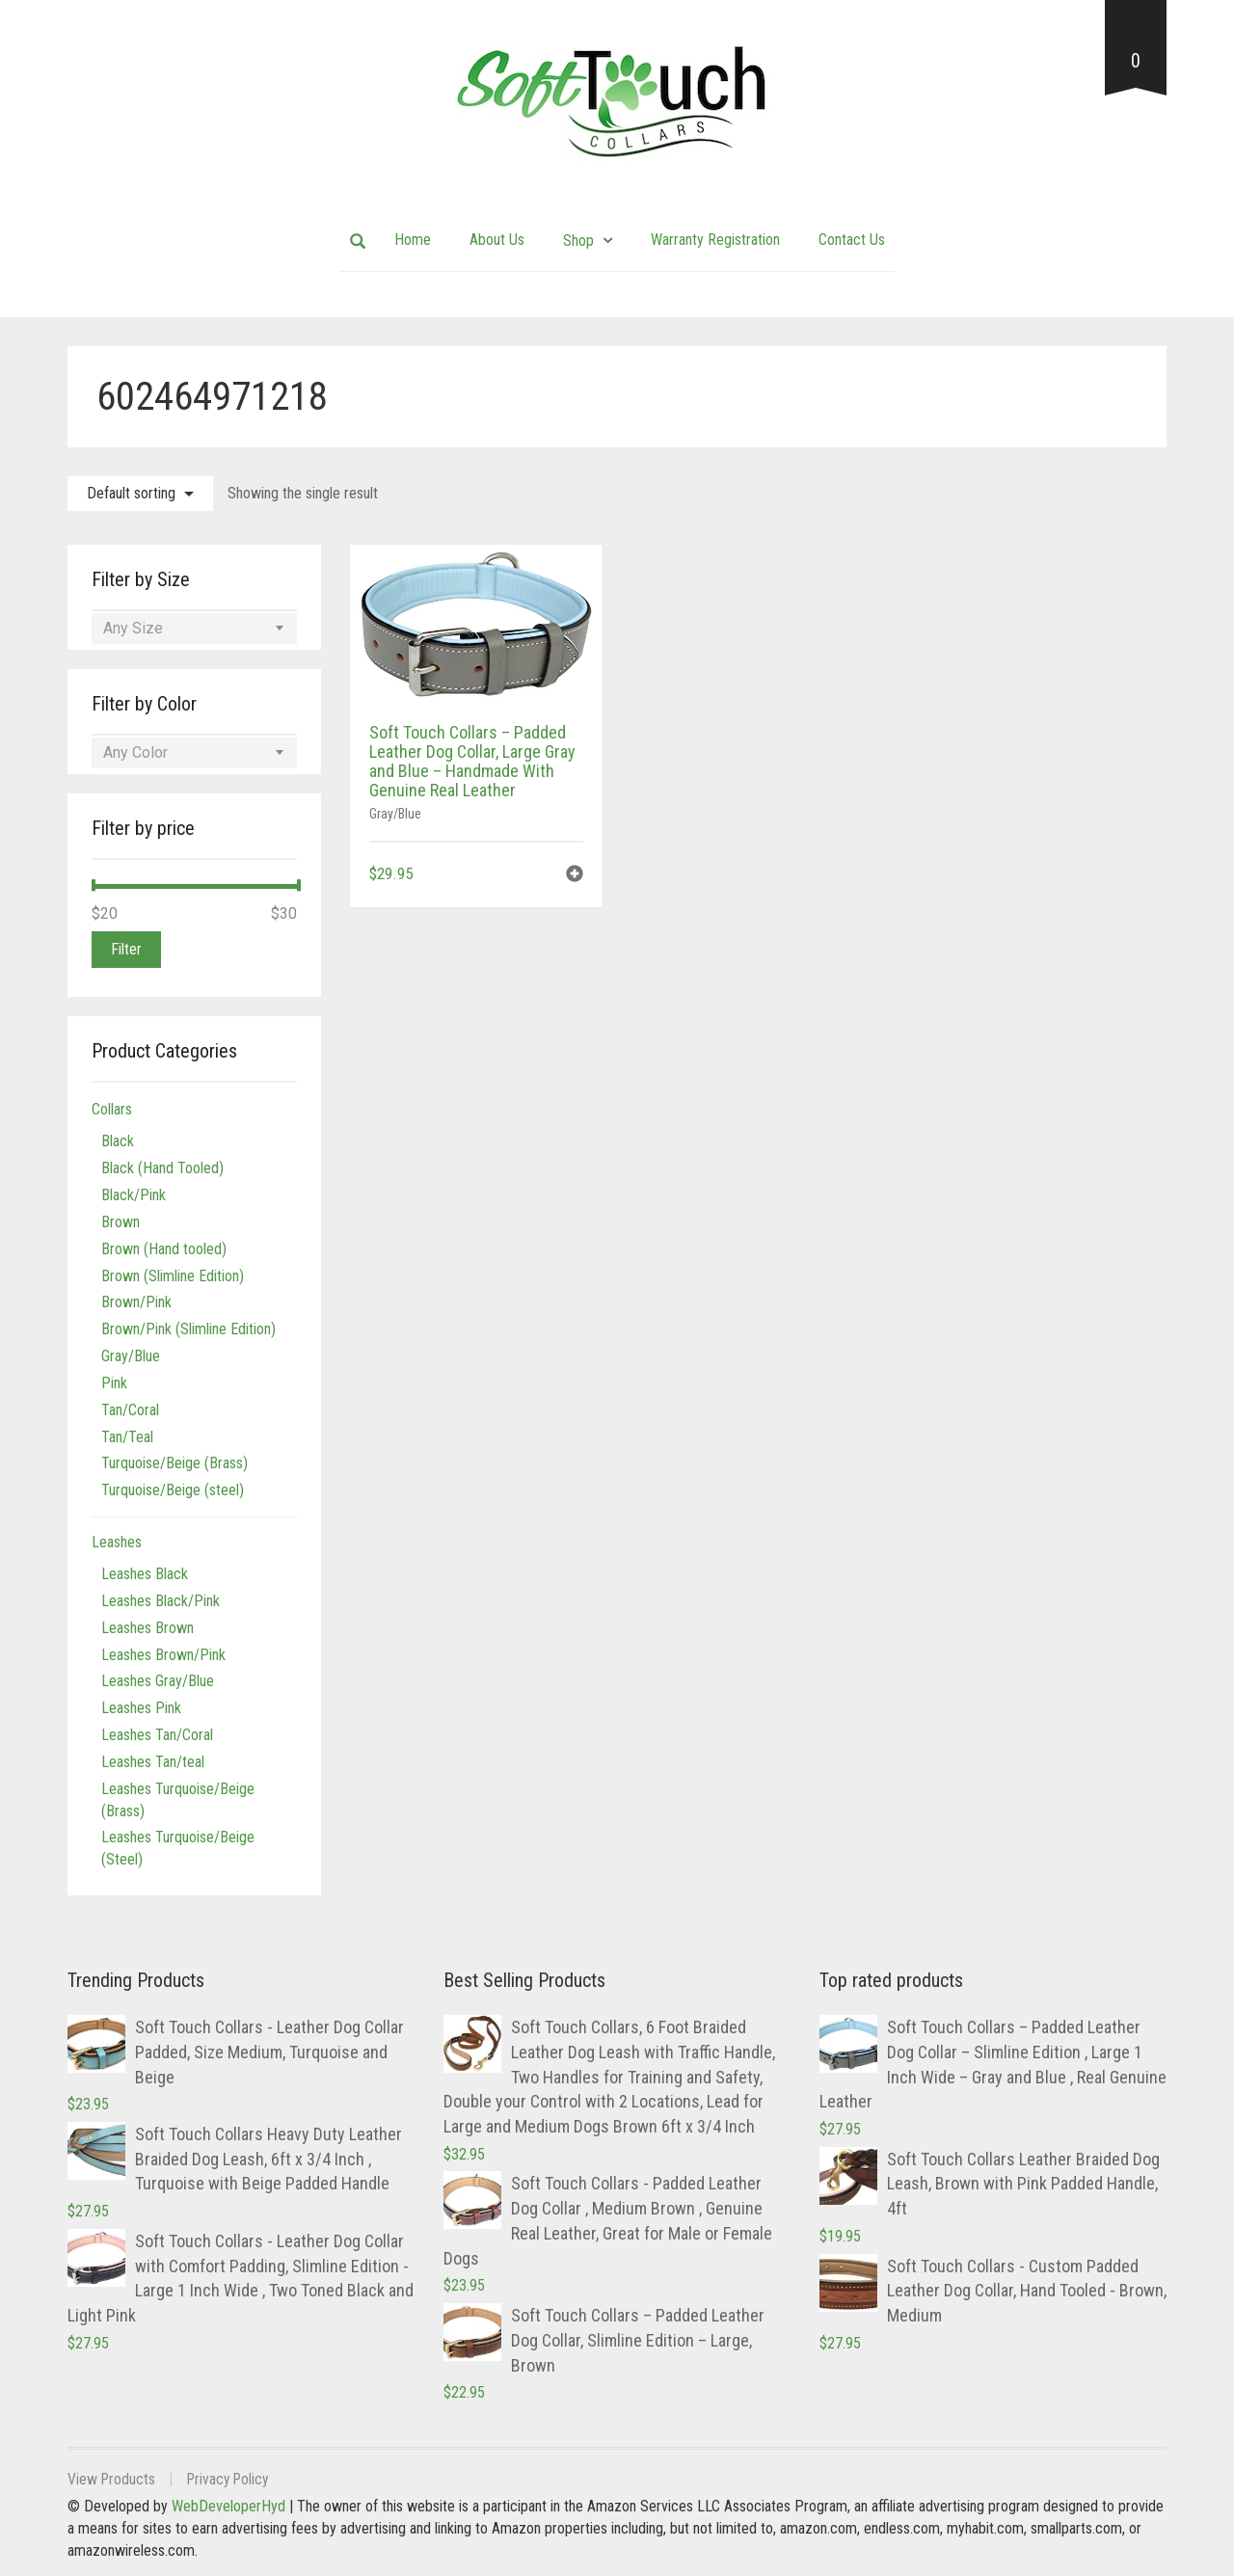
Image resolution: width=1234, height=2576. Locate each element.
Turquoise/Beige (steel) (172, 1490)
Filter (126, 949)
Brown (120, 1222)
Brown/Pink (136, 1302)
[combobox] (194, 628)
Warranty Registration (715, 239)
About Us (496, 239)
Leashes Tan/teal (152, 1762)
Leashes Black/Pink (160, 1601)
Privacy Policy (232, 2479)
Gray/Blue (395, 813)
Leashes (117, 1542)
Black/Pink (133, 1195)
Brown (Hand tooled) (164, 1249)
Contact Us (851, 239)
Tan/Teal (127, 1437)
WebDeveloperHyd (228, 2506)
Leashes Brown (147, 1628)
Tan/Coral (130, 1410)
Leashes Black (144, 1574)
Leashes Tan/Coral (157, 1735)
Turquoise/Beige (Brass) (174, 1463)
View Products (112, 2479)
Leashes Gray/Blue (157, 1681)
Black (117, 1141)
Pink (114, 1383)
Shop (578, 240)
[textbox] (194, 628)
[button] (574, 876)
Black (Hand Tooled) (162, 1168)
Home (412, 239)
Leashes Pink (141, 1708)
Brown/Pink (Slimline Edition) (188, 1329)
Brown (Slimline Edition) (172, 1276)
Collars (112, 1109)
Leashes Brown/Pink (163, 1655)
